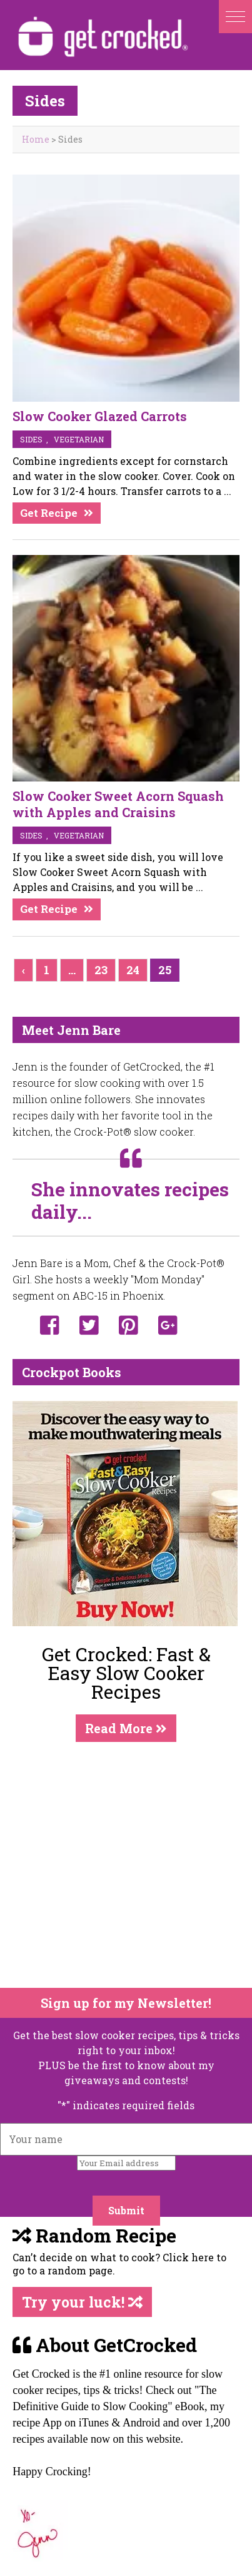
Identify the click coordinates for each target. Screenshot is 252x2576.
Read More (126, 1728)
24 (132, 969)
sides (31, 439)
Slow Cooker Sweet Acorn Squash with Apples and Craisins (118, 804)
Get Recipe (49, 513)
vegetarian (79, 439)
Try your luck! (82, 2302)
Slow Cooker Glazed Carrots (100, 416)
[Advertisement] (117, 1865)
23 (101, 969)
